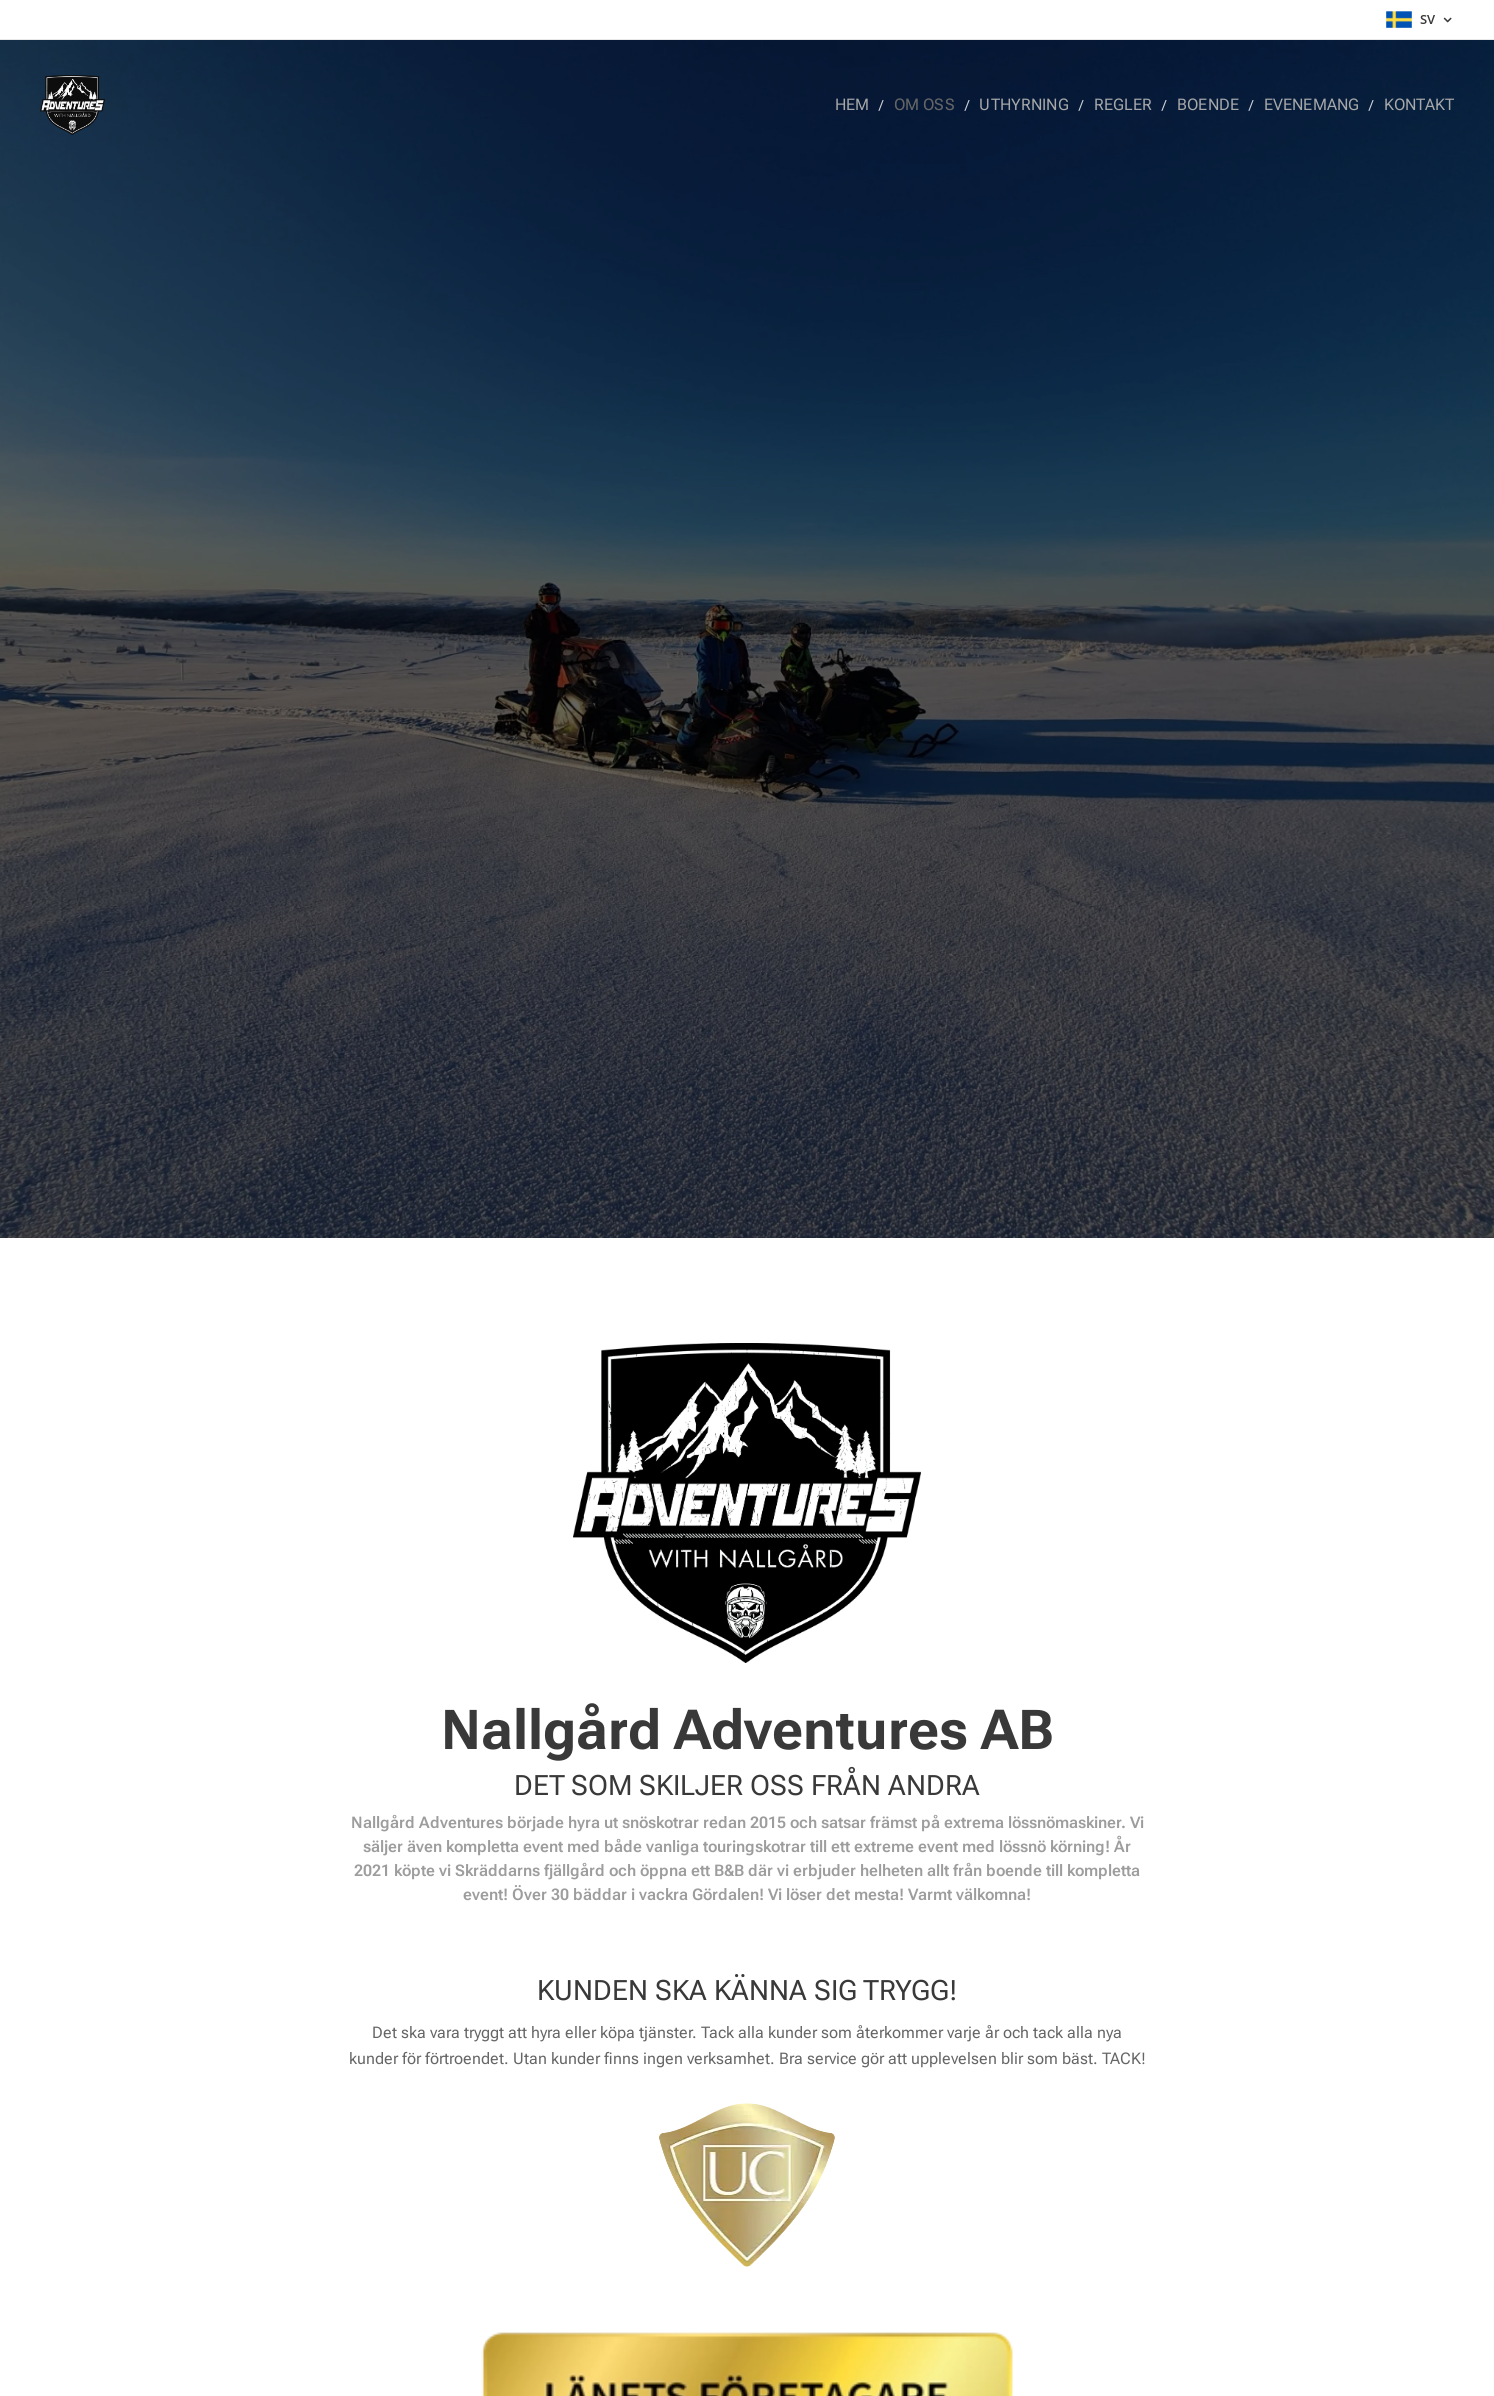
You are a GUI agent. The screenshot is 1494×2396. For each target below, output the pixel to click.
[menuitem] (882, 105)
